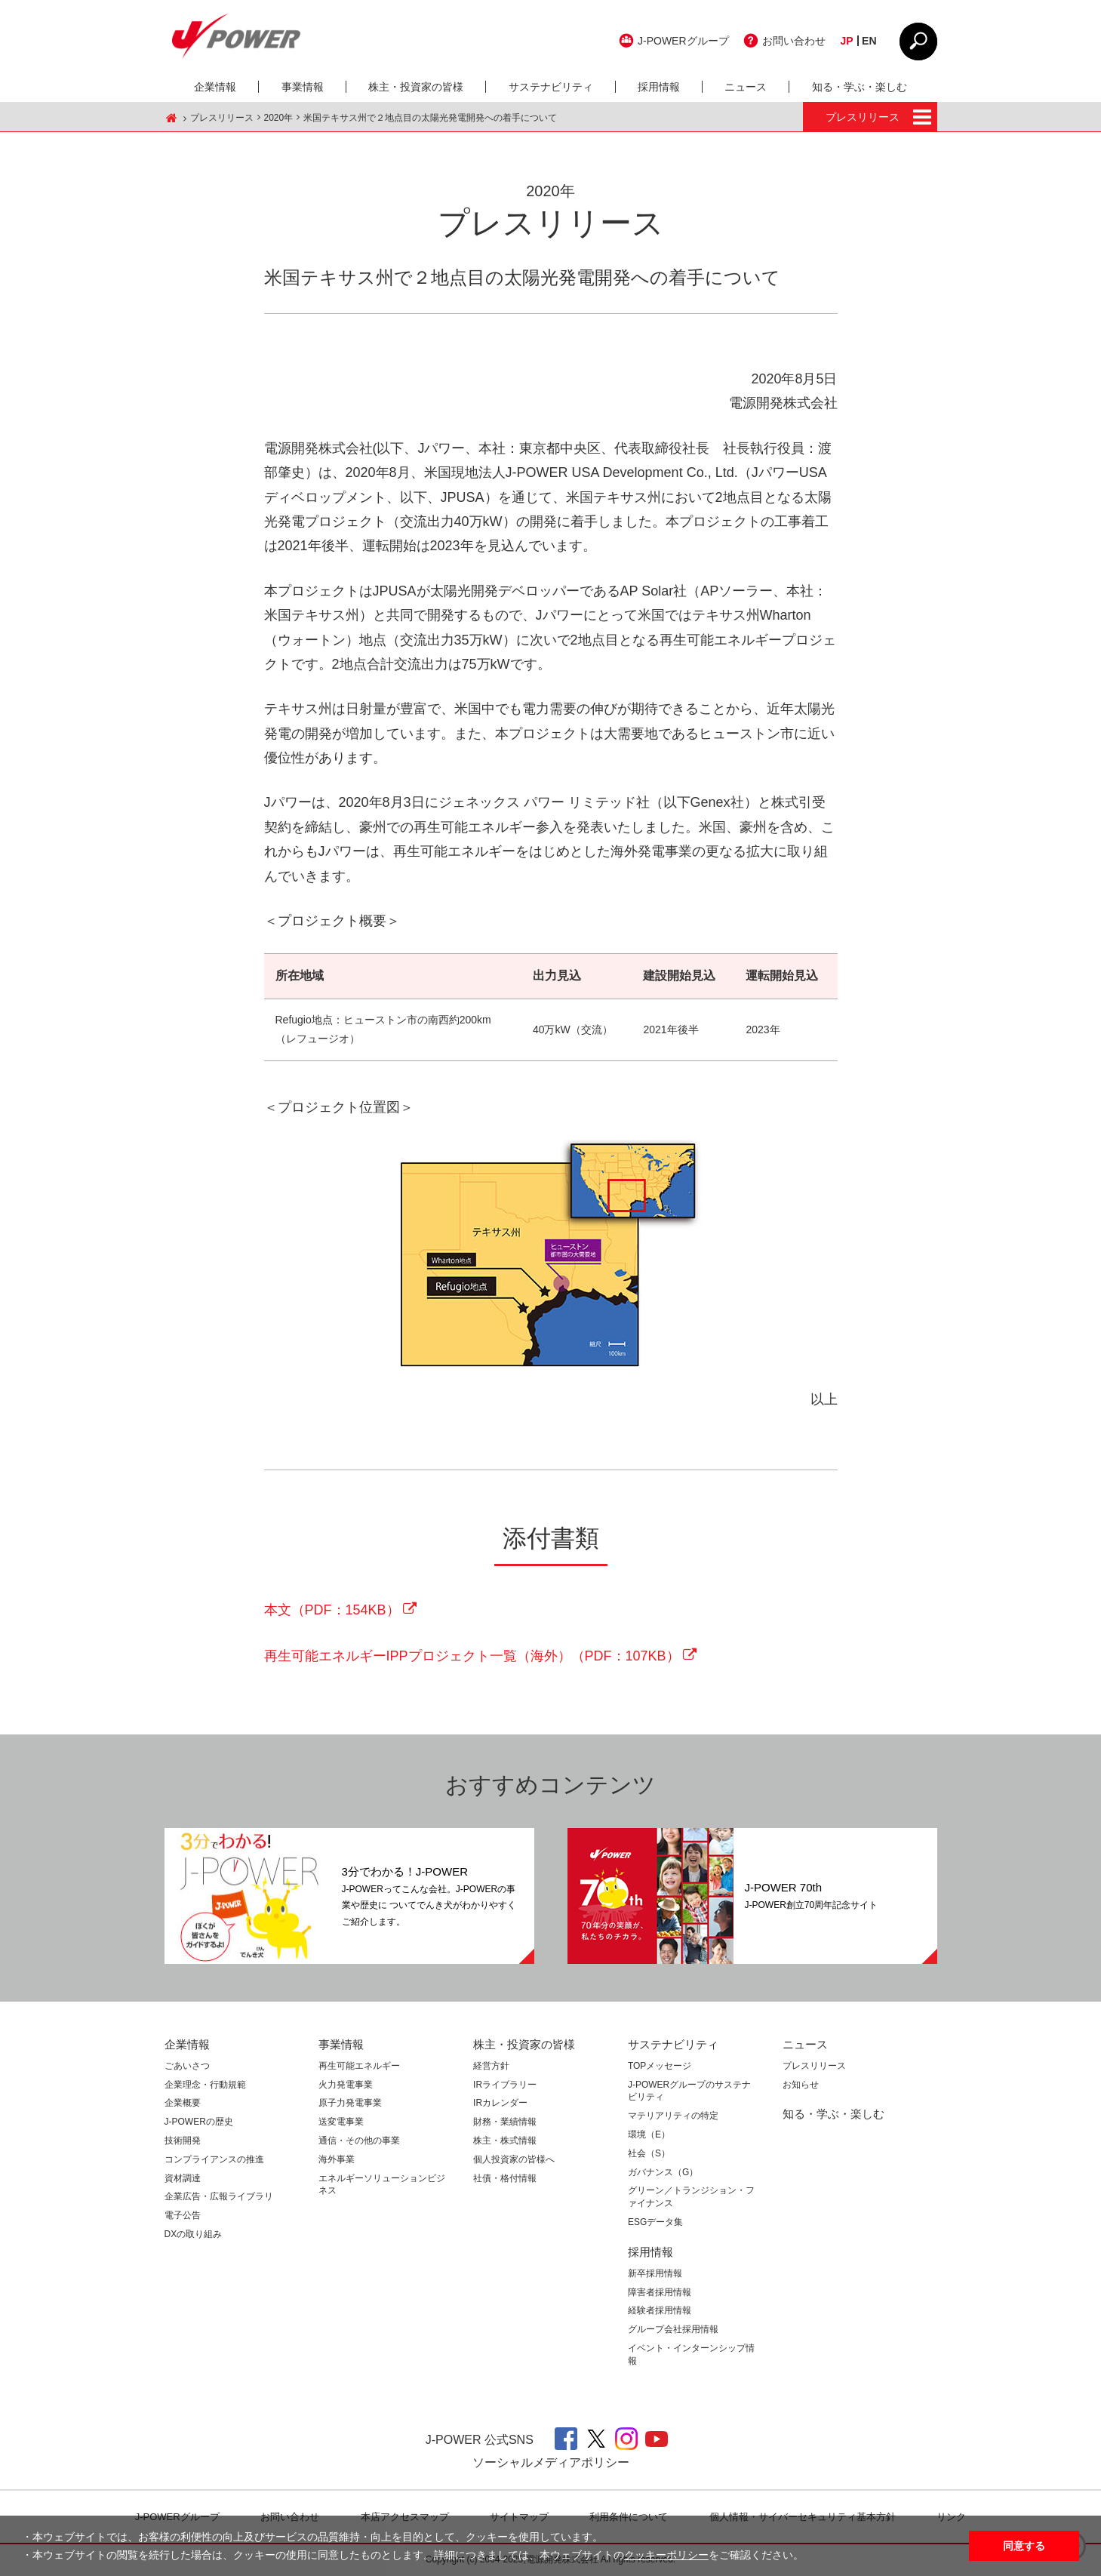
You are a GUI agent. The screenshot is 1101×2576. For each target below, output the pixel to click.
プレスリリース (222, 117)
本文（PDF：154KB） (332, 1609)
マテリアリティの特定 (673, 2115)
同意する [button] (1024, 2546)
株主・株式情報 (505, 2140)
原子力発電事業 (350, 2102)
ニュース (745, 87)
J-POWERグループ (683, 41)
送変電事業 (341, 2121)
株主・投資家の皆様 (415, 87)
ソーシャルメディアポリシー (550, 2462)
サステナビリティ (551, 87)
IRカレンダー (500, 2102)
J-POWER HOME (172, 118)
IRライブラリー (505, 2084)
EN (869, 41)
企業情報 (215, 87)
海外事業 (336, 2159)
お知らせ (801, 2084)
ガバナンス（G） (663, 2172)
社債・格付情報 (505, 2178)
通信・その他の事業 (359, 2140)
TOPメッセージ (659, 2065)
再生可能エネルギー (359, 2065)
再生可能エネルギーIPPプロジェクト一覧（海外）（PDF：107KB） (472, 1655)
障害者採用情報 (659, 2292)
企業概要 (183, 2102)
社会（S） (649, 2153)
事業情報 (302, 87)
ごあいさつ (187, 2065)
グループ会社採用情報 (673, 2329)
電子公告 (183, 2215)
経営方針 (491, 2065)
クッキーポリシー (666, 2555)
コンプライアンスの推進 (214, 2159)
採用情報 (659, 87)
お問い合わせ (794, 41)
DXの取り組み (194, 2234)
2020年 (279, 117)
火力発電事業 (345, 2084)
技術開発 (183, 2140)
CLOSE (918, 41)
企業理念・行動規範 (205, 2084)
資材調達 (183, 2178)
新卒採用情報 (655, 2273)
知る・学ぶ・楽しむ (859, 87)
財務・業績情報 (505, 2121)
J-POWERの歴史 (199, 2121)
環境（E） (649, 2134)
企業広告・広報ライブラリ (219, 2196)
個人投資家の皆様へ (514, 2159)
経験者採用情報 (659, 2310)
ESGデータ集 (655, 2222)
